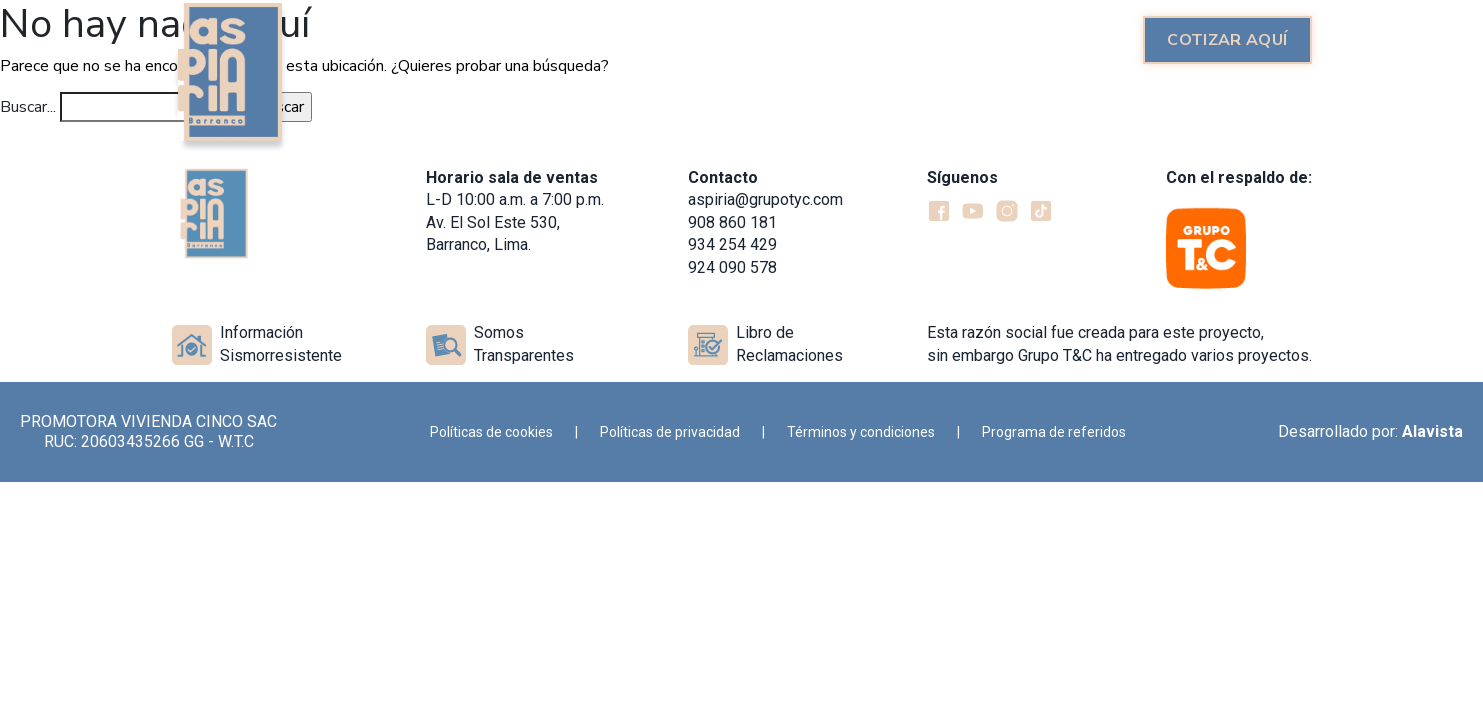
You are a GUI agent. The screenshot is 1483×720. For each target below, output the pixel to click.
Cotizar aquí (1227, 40)
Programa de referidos (1054, 432)
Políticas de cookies (491, 432)
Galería (967, 40)
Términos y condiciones (861, 432)
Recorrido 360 (841, 40)
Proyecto (705, 40)
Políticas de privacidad (670, 432)
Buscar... (28, 107)
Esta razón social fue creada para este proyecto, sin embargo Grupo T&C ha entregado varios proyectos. (1119, 343)
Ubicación (1073, 40)
